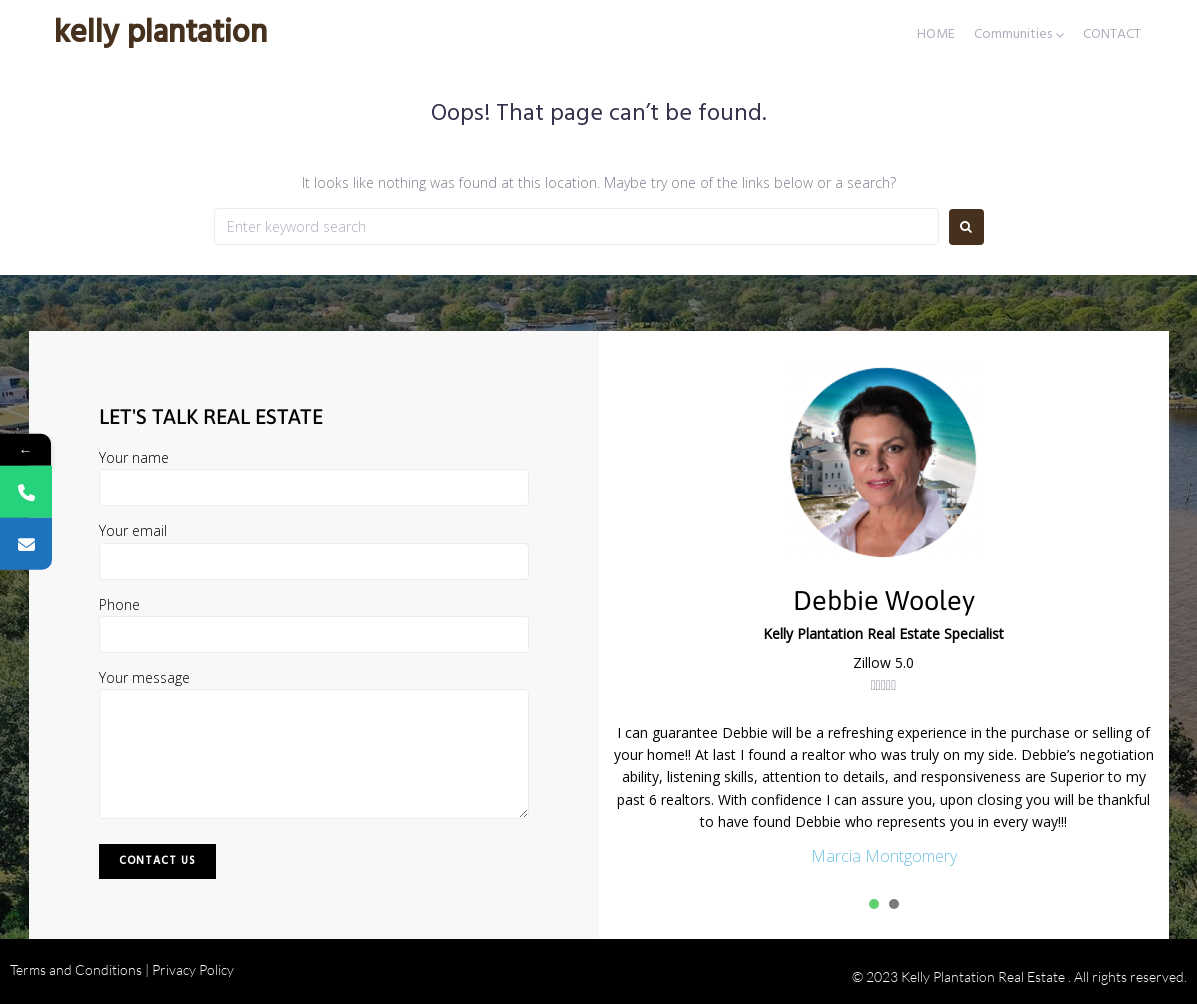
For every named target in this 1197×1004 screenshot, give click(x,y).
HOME (936, 35)
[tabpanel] (884, 796)
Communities (1013, 35)
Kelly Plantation (160, 33)
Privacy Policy (193, 969)
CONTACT (1112, 35)
